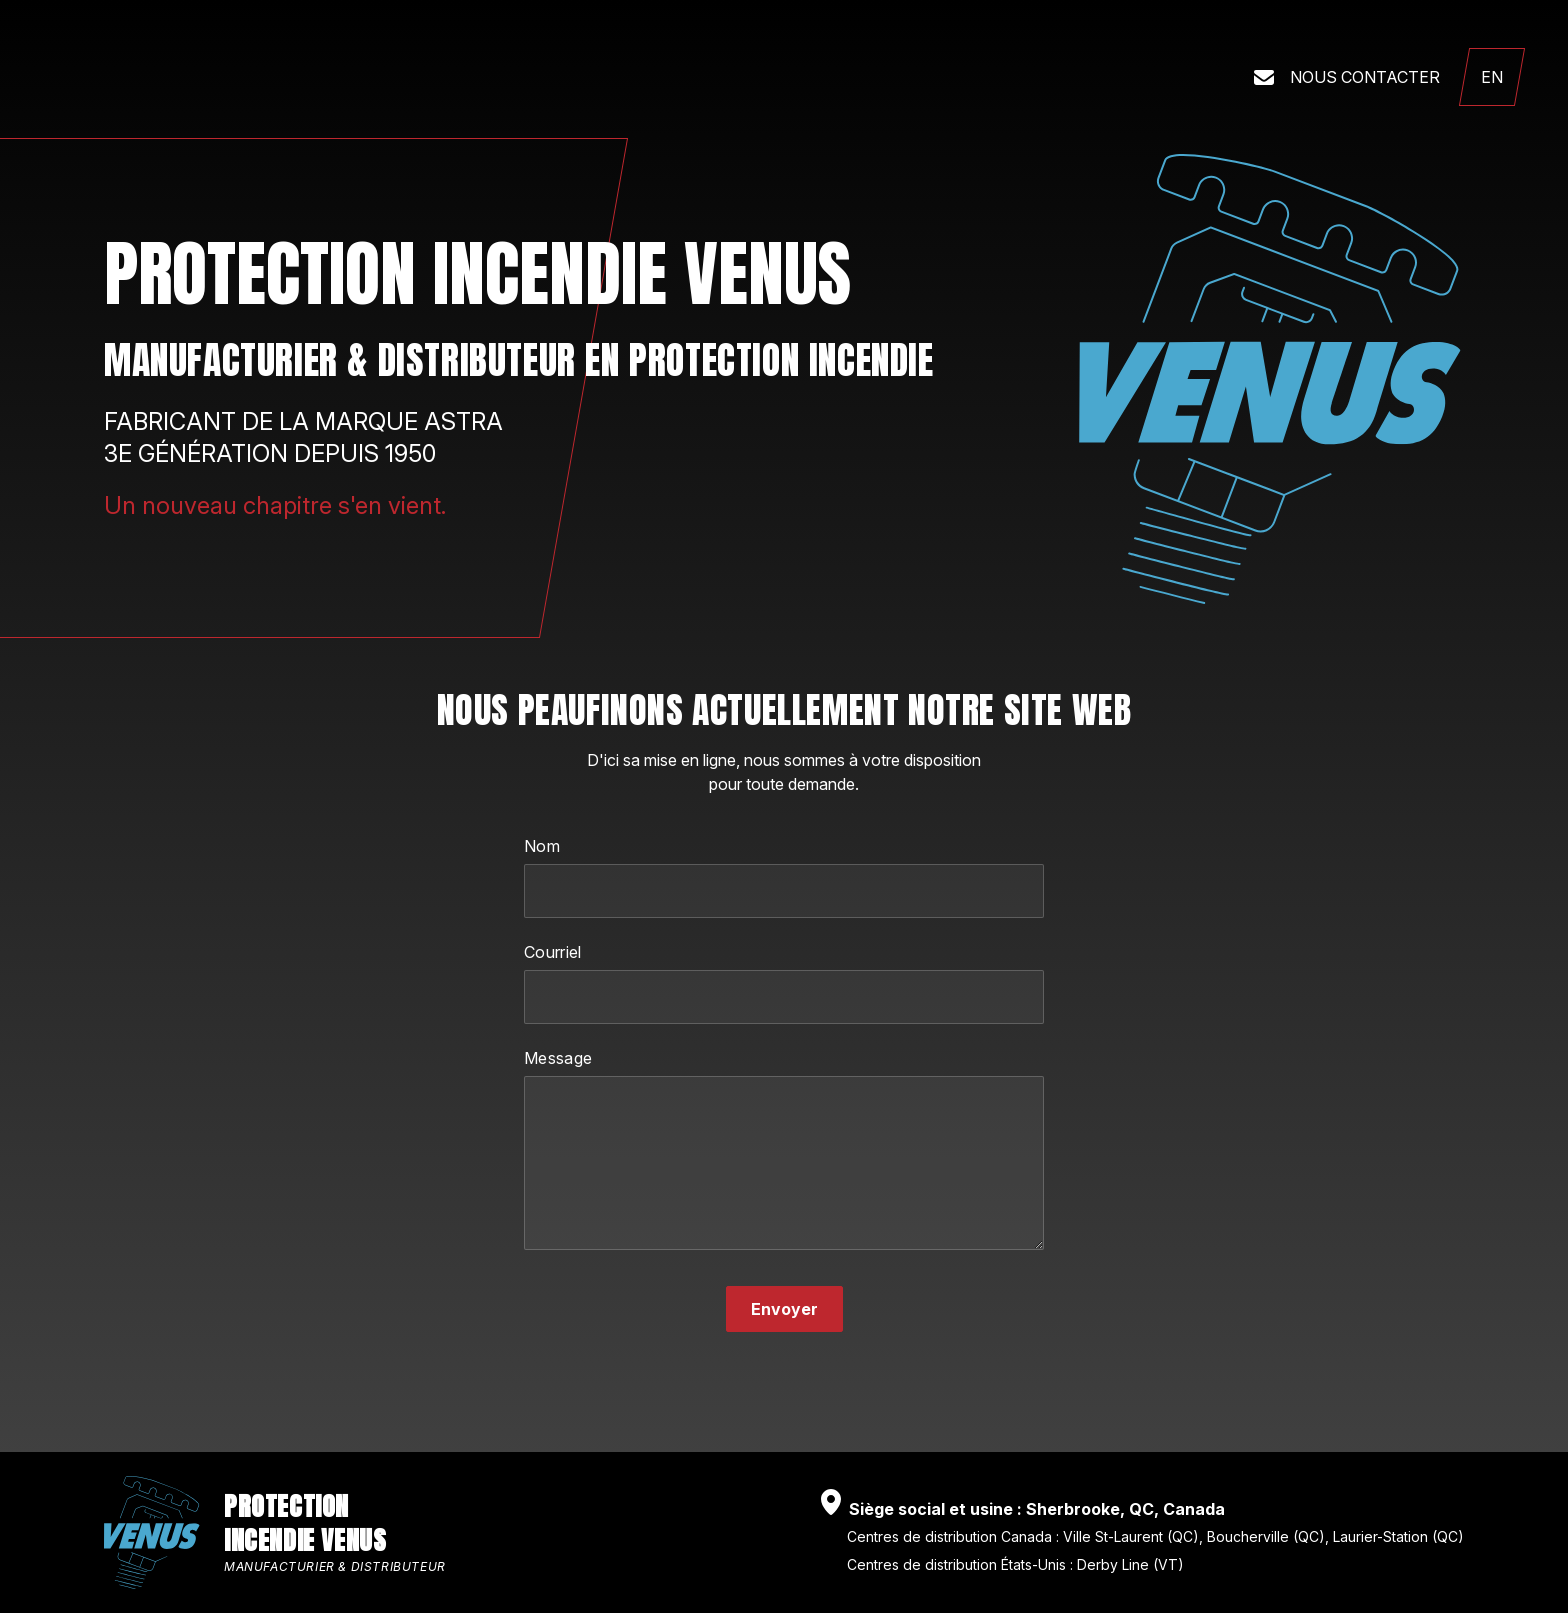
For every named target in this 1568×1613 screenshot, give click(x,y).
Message (558, 1058)
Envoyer (784, 1309)
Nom (542, 846)
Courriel (553, 952)
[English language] (1492, 77)
